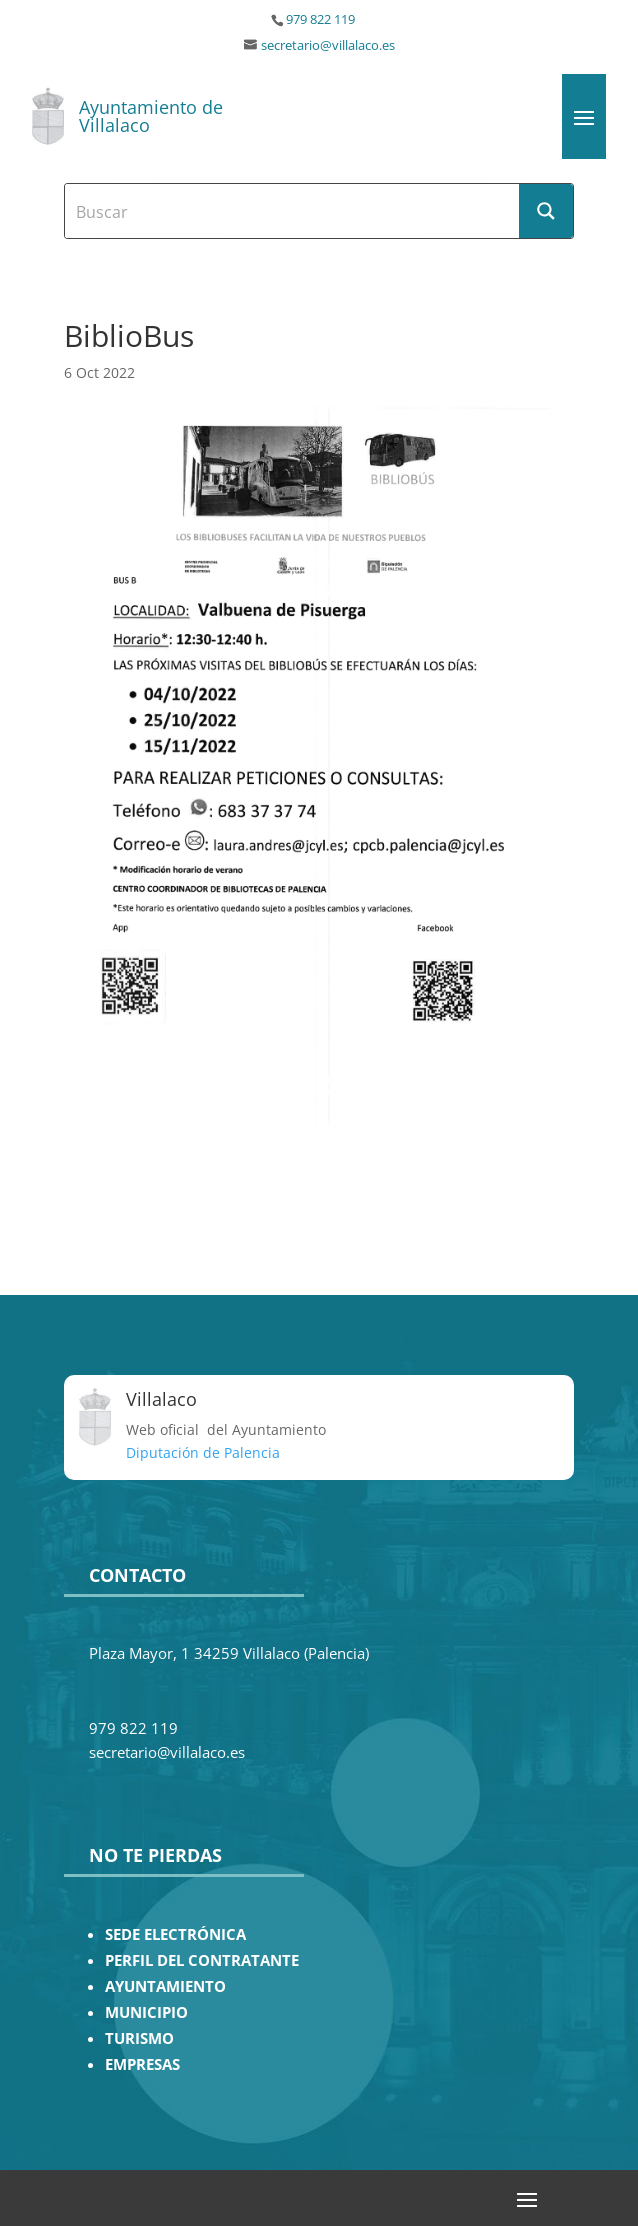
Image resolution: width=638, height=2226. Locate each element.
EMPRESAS (142, 2064)
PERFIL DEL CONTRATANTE (202, 1960)
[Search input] (293, 211)
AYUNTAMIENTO (165, 1986)
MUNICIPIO (146, 2012)
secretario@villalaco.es (328, 45)
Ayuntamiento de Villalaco (151, 116)
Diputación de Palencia (203, 1452)
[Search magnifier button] (546, 211)
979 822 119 (320, 19)
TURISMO (139, 2038)
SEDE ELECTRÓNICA (175, 1934)
